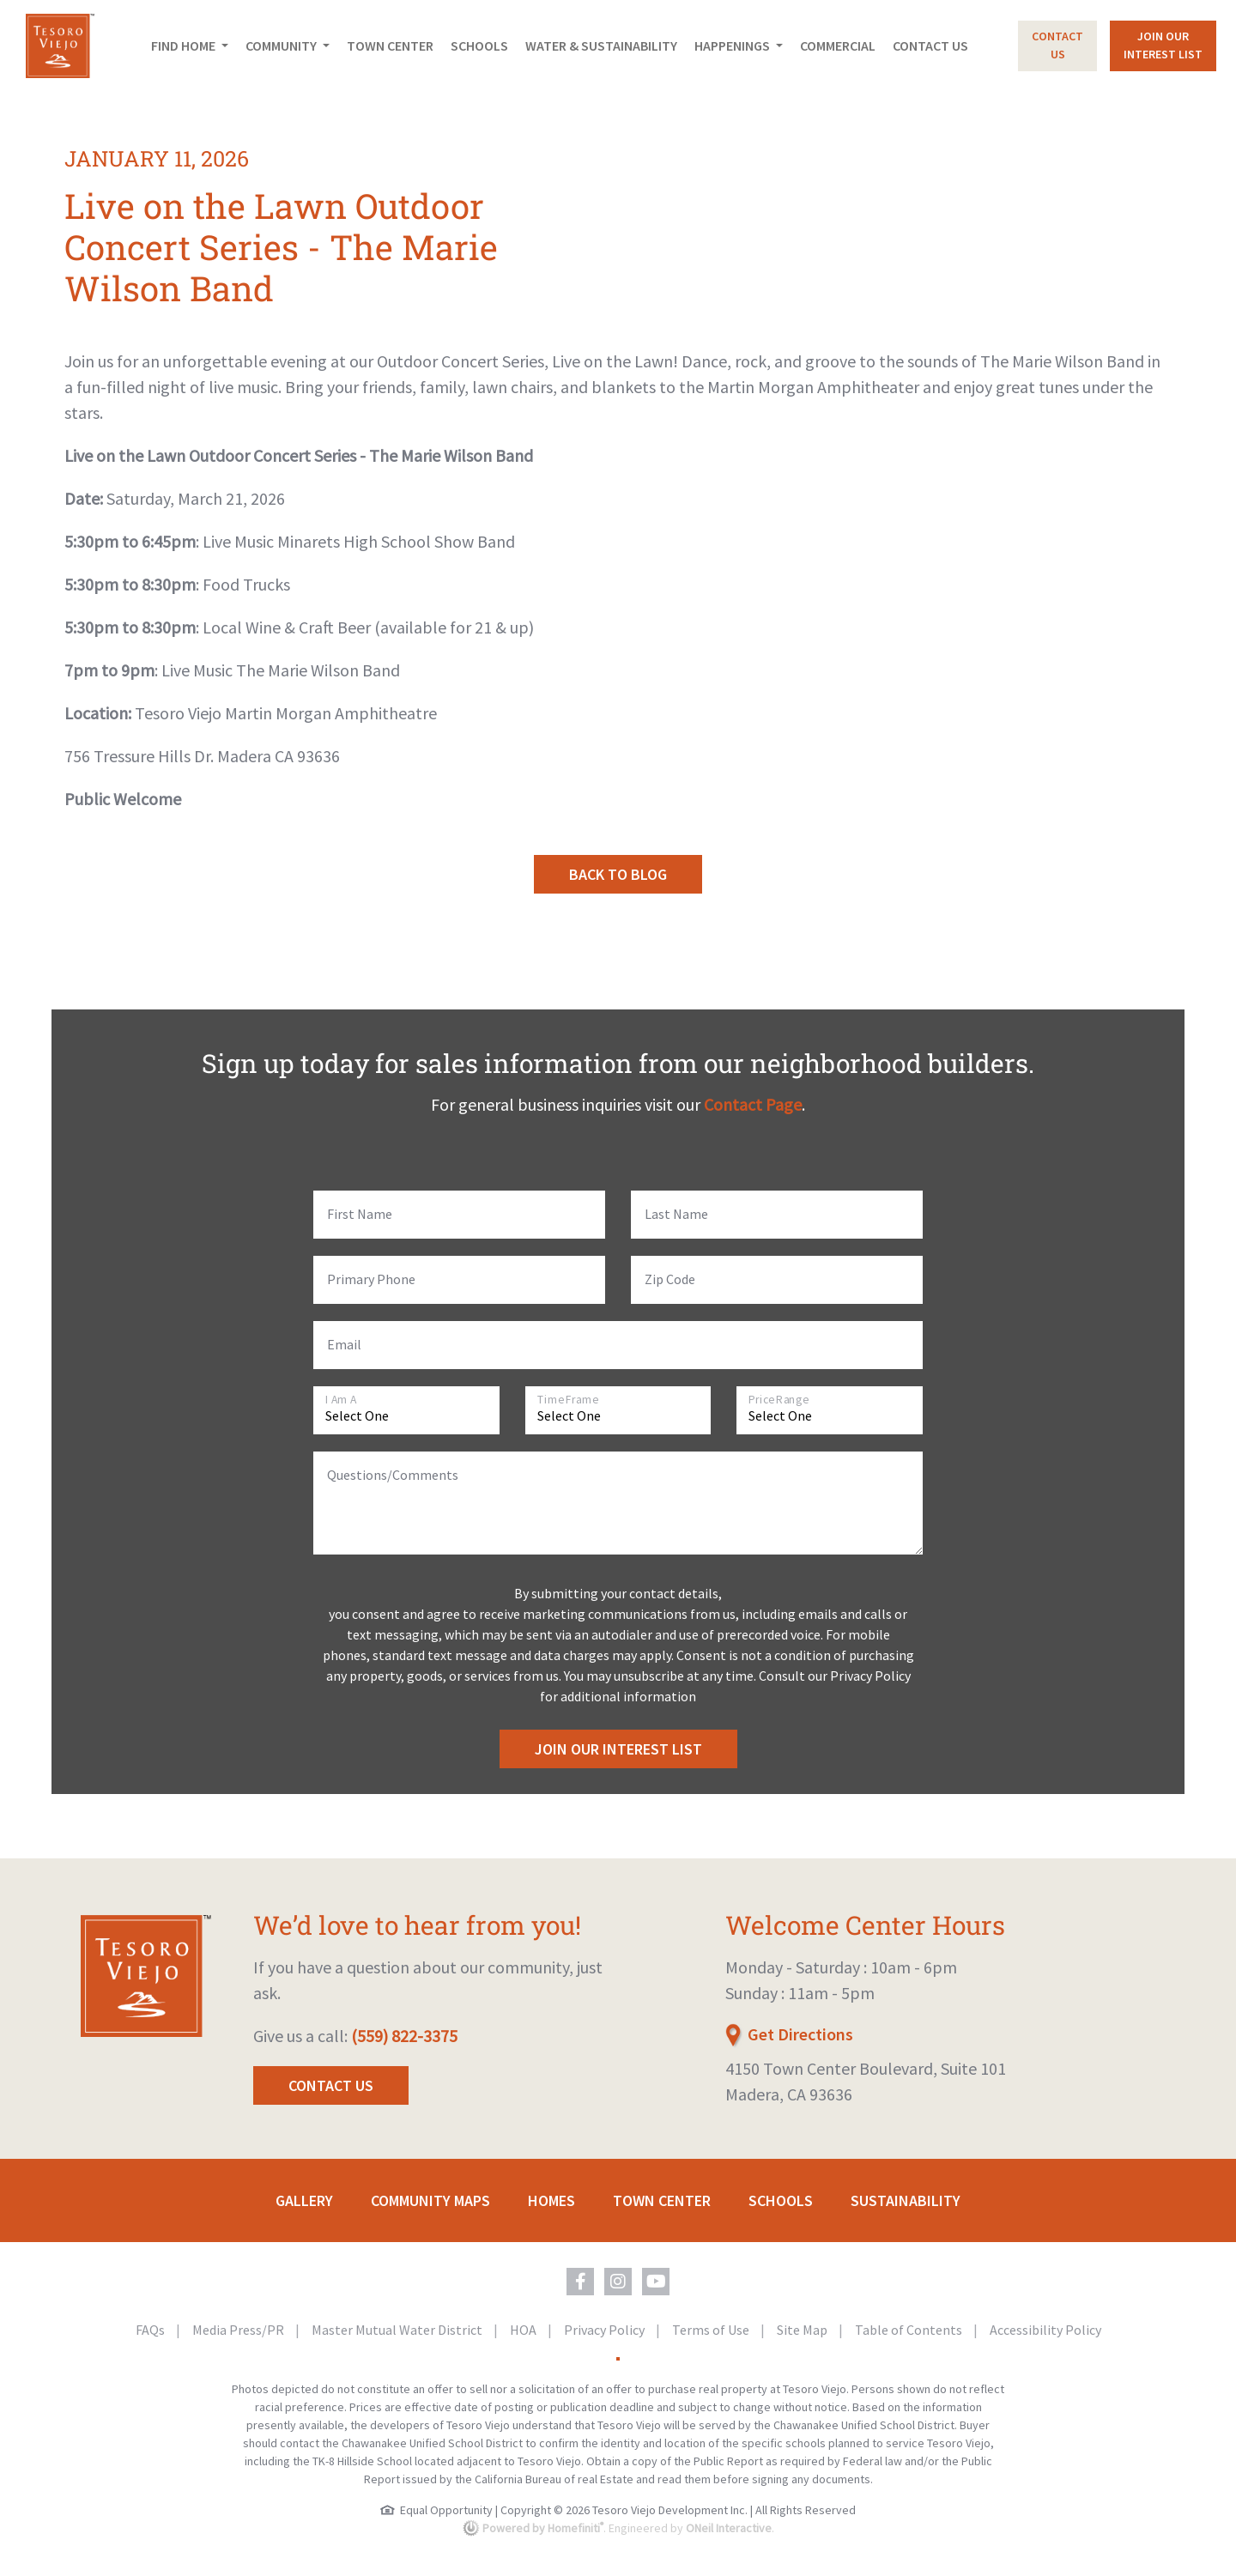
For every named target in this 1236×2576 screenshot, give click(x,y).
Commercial (838, 45)
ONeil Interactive (729, 2528)
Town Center (390, 45)
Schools (479, 45)
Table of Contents (910, 2329)
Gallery (304, 2200)
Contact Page (753, 1104)
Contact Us (930, 45)
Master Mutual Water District (398, 2329)
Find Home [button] (184, 45)
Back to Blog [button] (618, 874)
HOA (524, 2329)
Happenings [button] (733, 45)
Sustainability (905, 2200)
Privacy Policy (605, 2329)
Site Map (803, 2329)
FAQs (151, 2329)
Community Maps (430, 2200)
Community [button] (282, 45)
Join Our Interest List (618, 1749)
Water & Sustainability (601, 45)
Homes (551, 2200)
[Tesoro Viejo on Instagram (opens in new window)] (618, 2281)
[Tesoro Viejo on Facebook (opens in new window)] (580, 2281)
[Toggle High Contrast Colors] (618, 2359)
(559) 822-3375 (404, 2035)
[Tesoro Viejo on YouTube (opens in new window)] (656, 2281)
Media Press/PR (239, 2329)
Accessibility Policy (1045, 2329)
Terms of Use (712, 2329)
